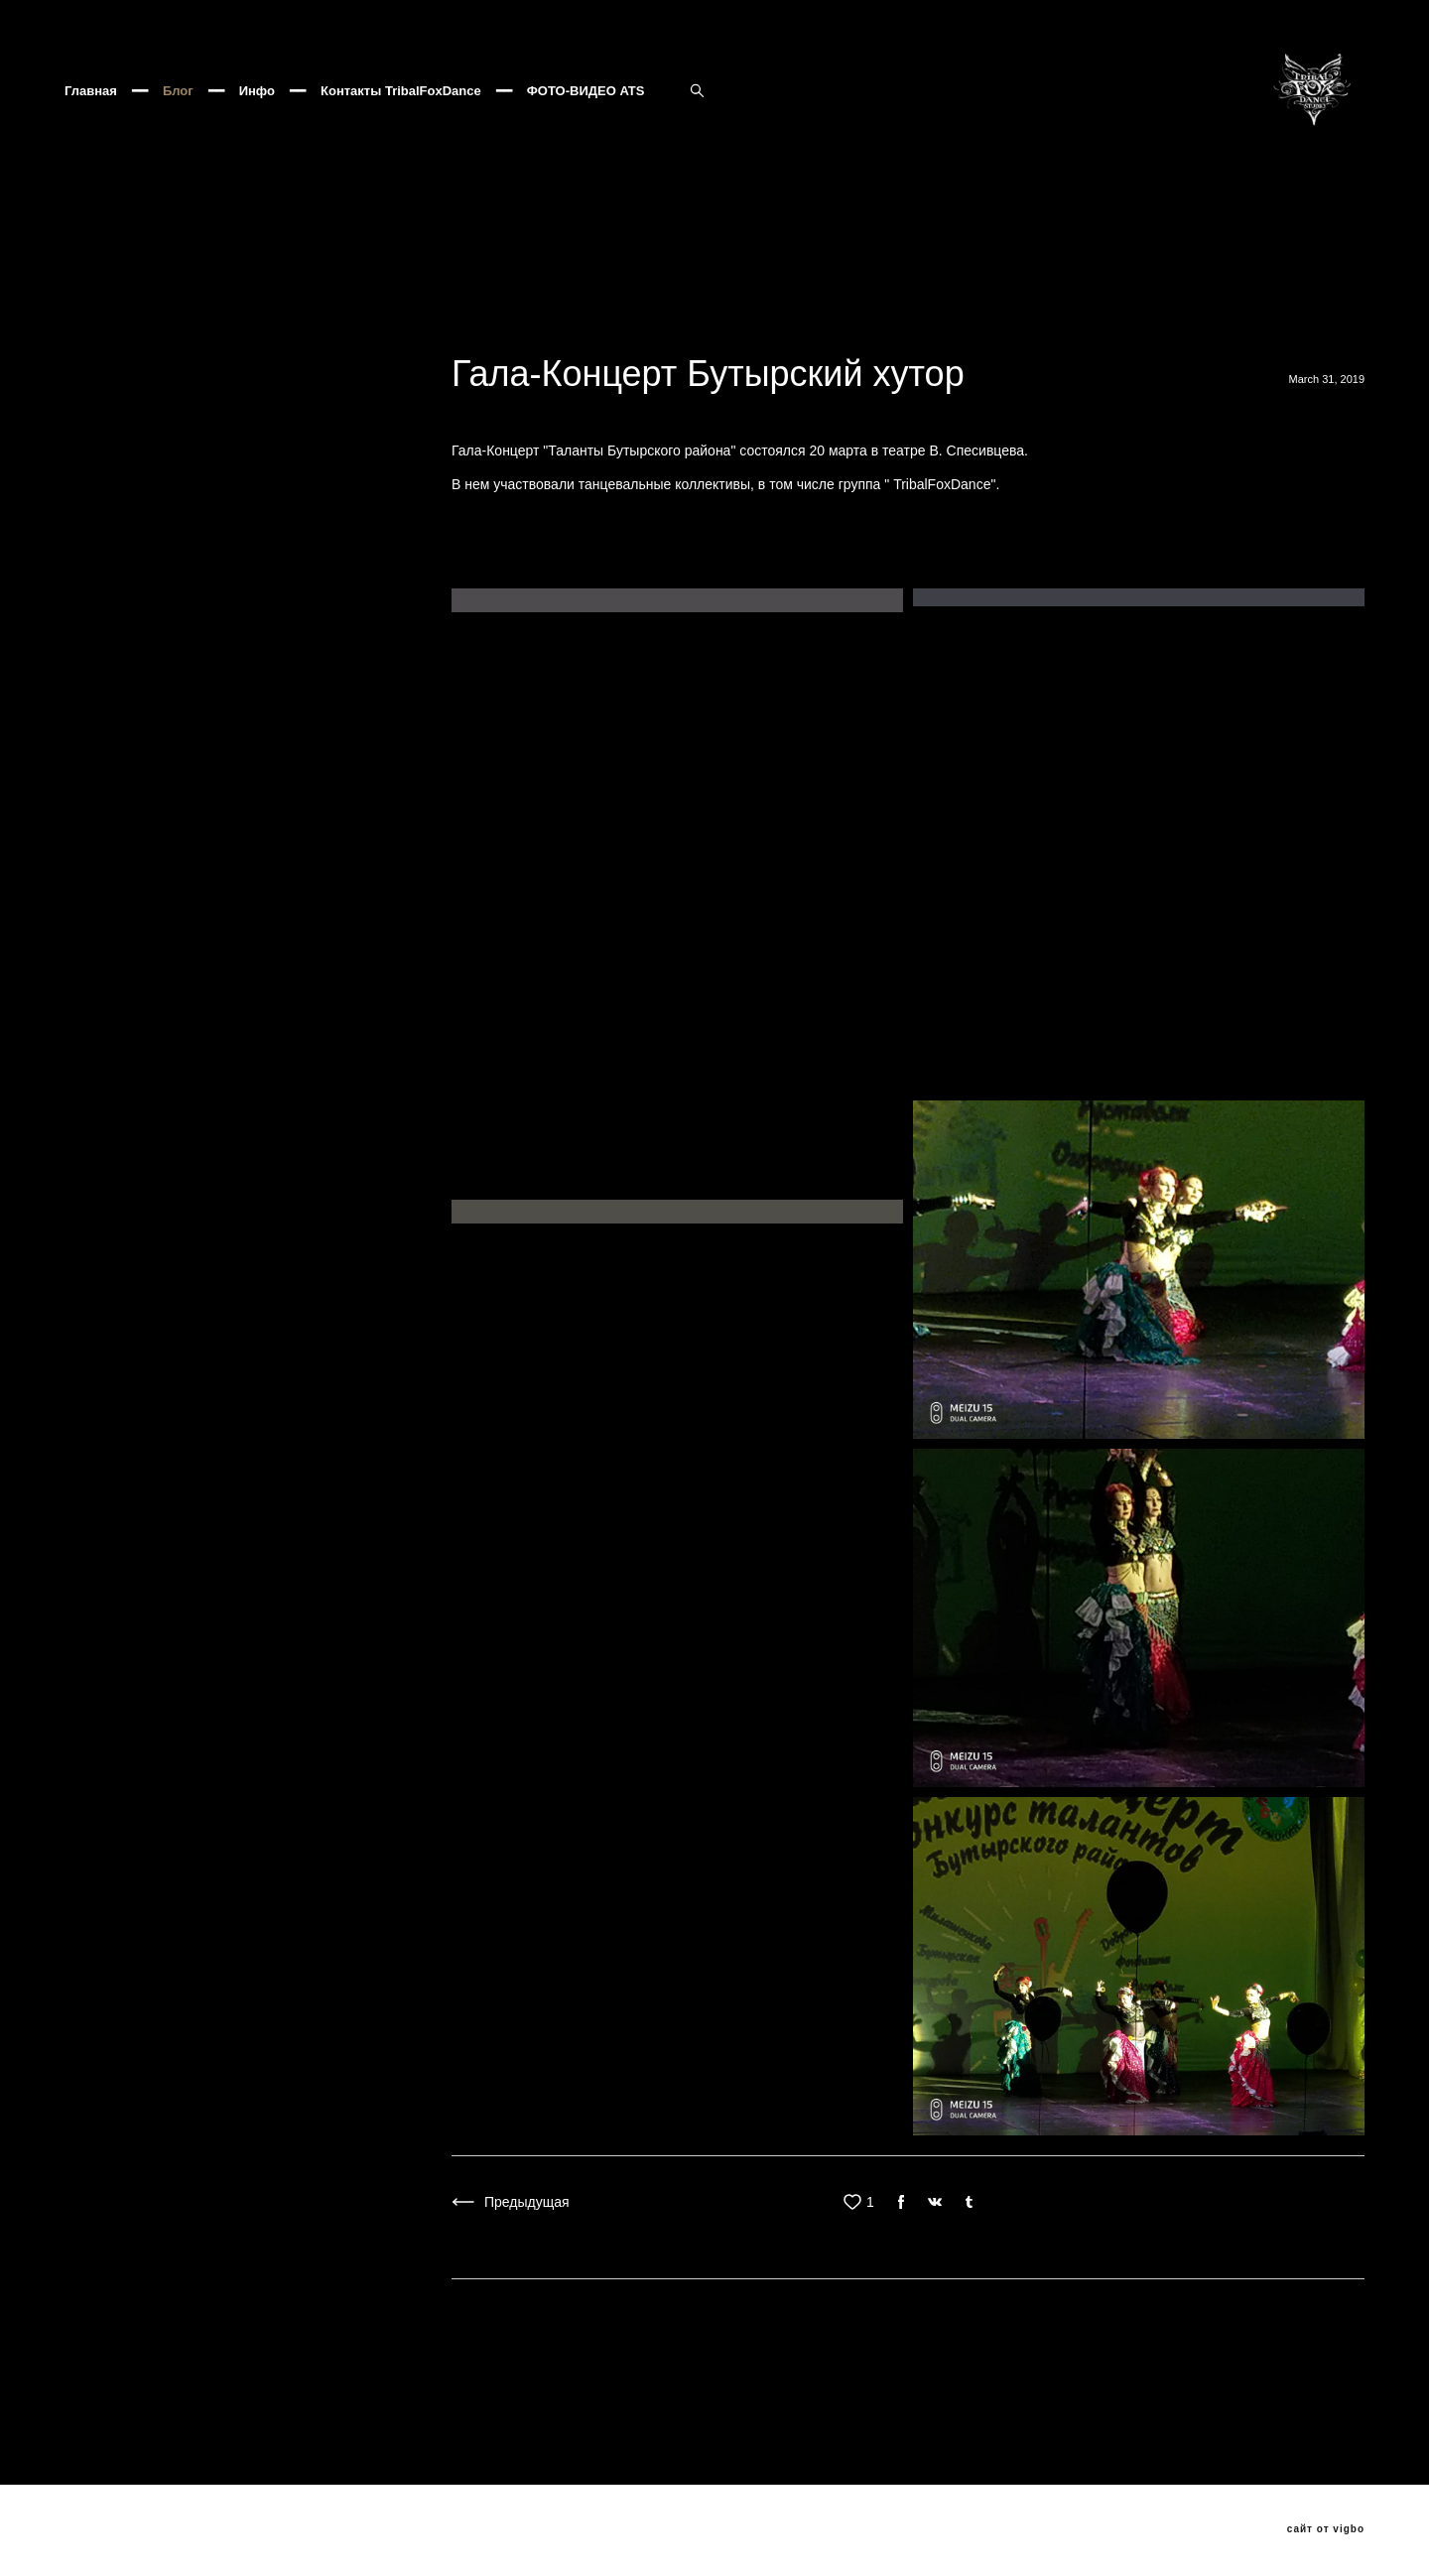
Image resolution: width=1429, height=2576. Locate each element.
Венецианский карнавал (144, 343)
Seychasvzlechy (116, 367)
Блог (178, 123)
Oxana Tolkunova (582, 343)
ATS (1323, 319)
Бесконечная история (302, 319)
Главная (91, 123)
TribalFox (1007, 319)
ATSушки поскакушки (469, 367)
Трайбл (1260, 319)
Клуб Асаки (653, 319)
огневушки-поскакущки (1136, 319)
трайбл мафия (455, 343)
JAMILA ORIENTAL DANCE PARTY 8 (834, 319)
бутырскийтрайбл (904, 343)
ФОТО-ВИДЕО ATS (586, 123)
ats (673, 343)
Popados (348, 367)
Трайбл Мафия (1117, 343)
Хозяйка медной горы (136, 319)
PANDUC (279, 343)
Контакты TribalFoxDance (401, 123)
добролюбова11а (765, 343)
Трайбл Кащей (1237, 343)
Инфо (257, 123)
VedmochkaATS (243, 367)
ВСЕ (76, 480)
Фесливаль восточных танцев (494, 319)
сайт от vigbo (1325, 2529)
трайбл (357, 343)
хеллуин (1014, 343)
